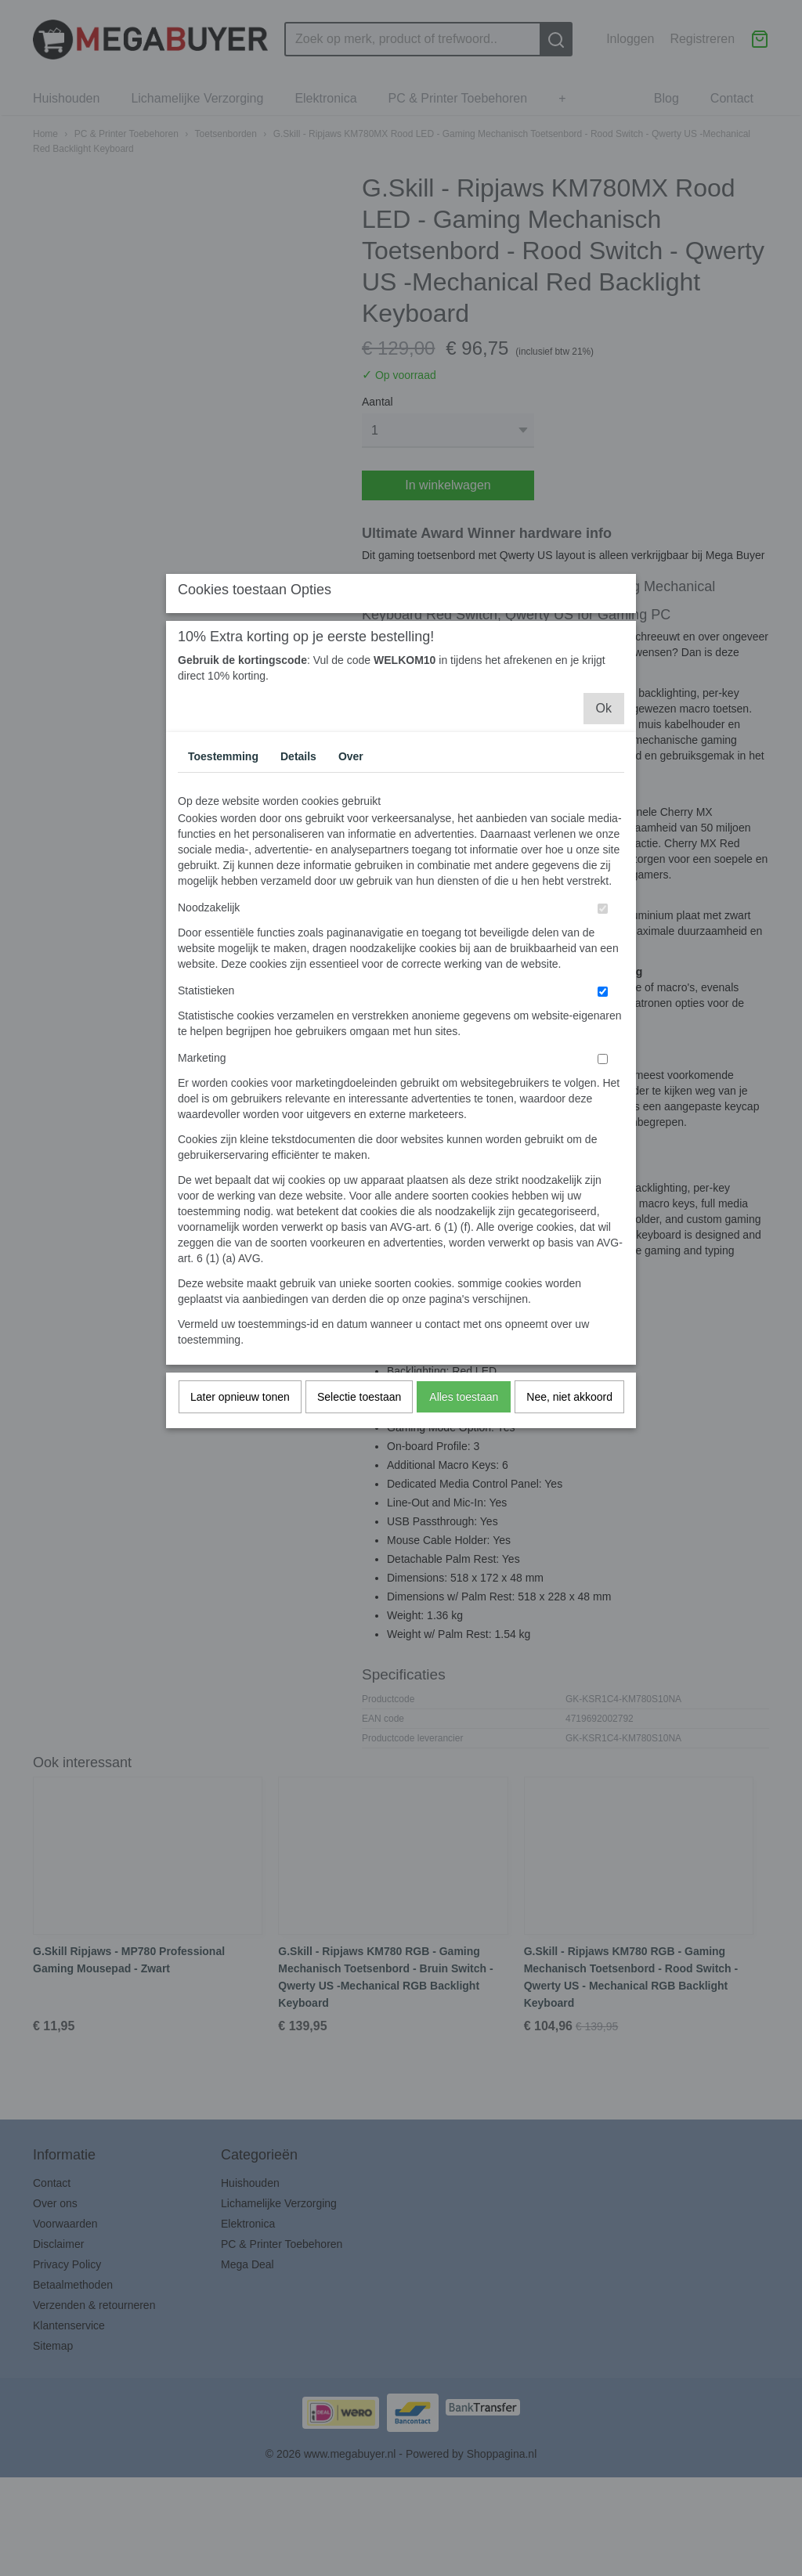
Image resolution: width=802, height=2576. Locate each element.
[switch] (603, 1048)
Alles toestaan (463, 1536)
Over (350, 895)
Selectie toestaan (359, 1536)
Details (298, 895)
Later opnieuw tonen (240, 1536)
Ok (604, 847)
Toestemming (223, 895)
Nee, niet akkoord (569, 1536)
